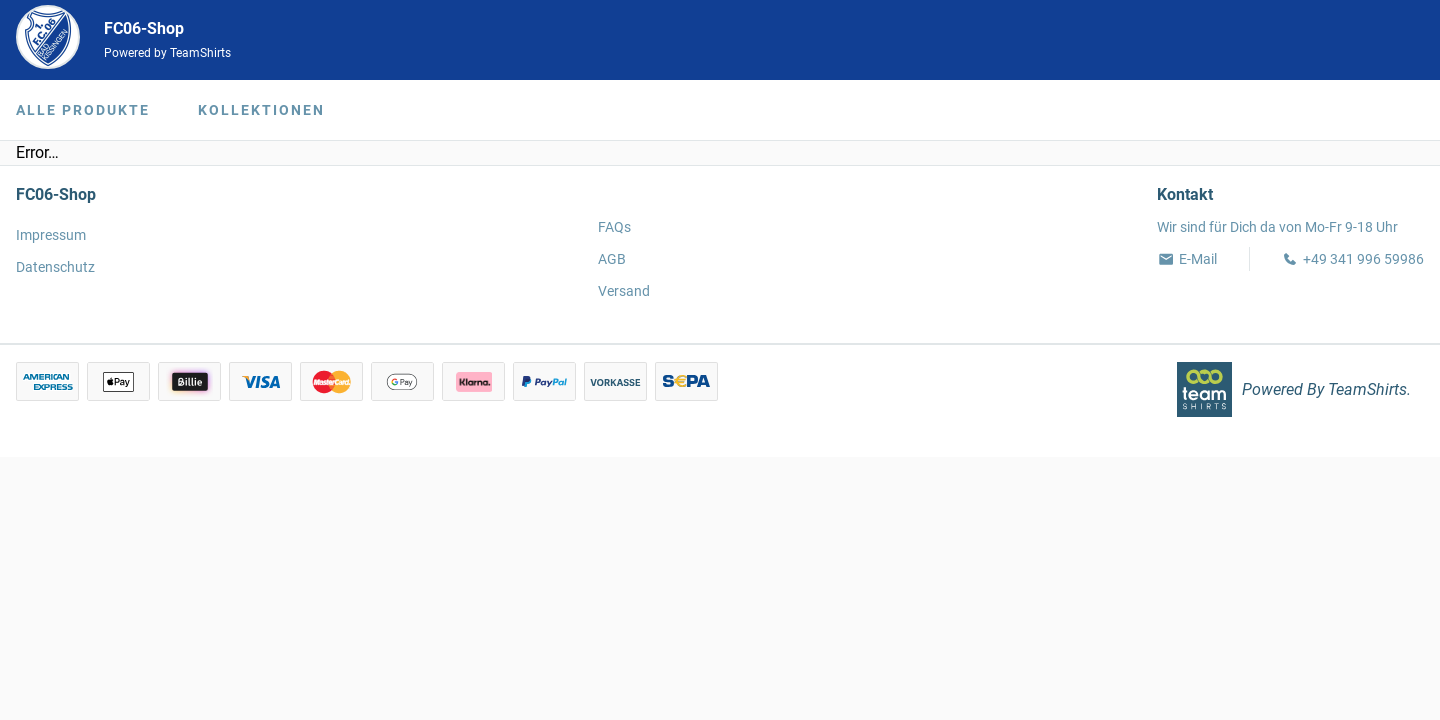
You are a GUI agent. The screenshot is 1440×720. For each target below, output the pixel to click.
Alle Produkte (83, 110)
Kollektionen (261, 110)
